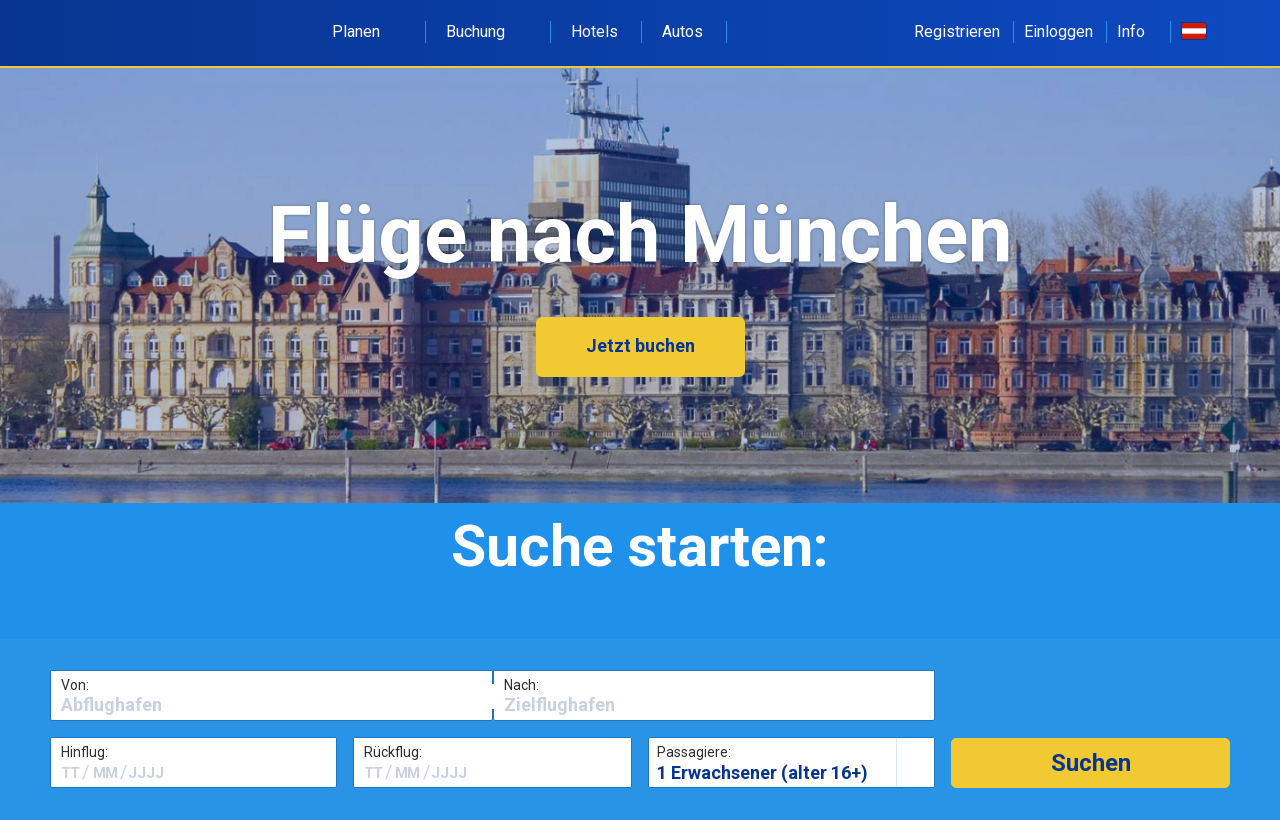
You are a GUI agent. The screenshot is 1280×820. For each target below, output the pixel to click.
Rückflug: (393, 752)
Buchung (486, 31)
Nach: (521, 685)
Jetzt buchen (640, 345)
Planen (367, 31)
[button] (1090, 763)
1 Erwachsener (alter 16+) (762, 772)
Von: (75, 685)
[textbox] (271, 705)
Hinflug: (84, 752)
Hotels (594, 31)
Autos (682, 31)
